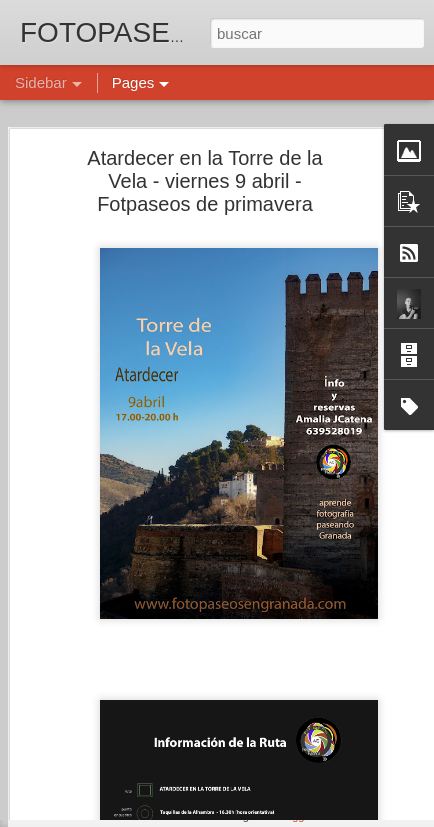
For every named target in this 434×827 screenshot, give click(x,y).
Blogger (294, 816)
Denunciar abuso (361, 816)
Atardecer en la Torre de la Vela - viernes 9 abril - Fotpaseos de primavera (204, 150)
